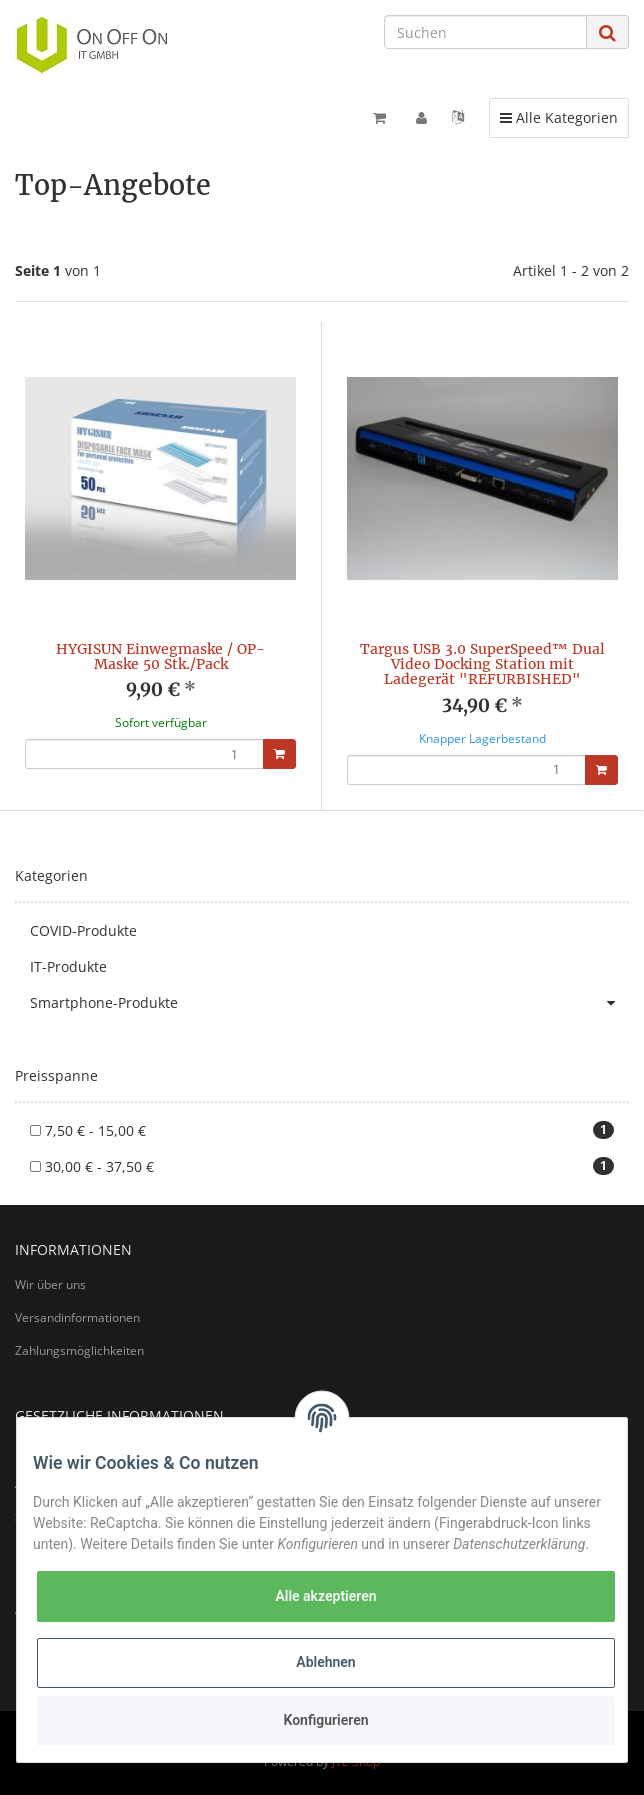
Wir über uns (50, 1284)
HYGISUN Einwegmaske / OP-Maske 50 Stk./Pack (160, 656)
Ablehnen (325, 1662)
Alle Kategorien (558, 117)
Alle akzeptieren (325, 1596)
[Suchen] (485, 32)
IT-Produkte (68, 966)
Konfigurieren (325, 1720)
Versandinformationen (77, 1317)
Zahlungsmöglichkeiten (79, 1350)
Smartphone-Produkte (329, 1003)
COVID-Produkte (83, 930)
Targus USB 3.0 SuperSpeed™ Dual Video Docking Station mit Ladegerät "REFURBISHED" (482, 664)
